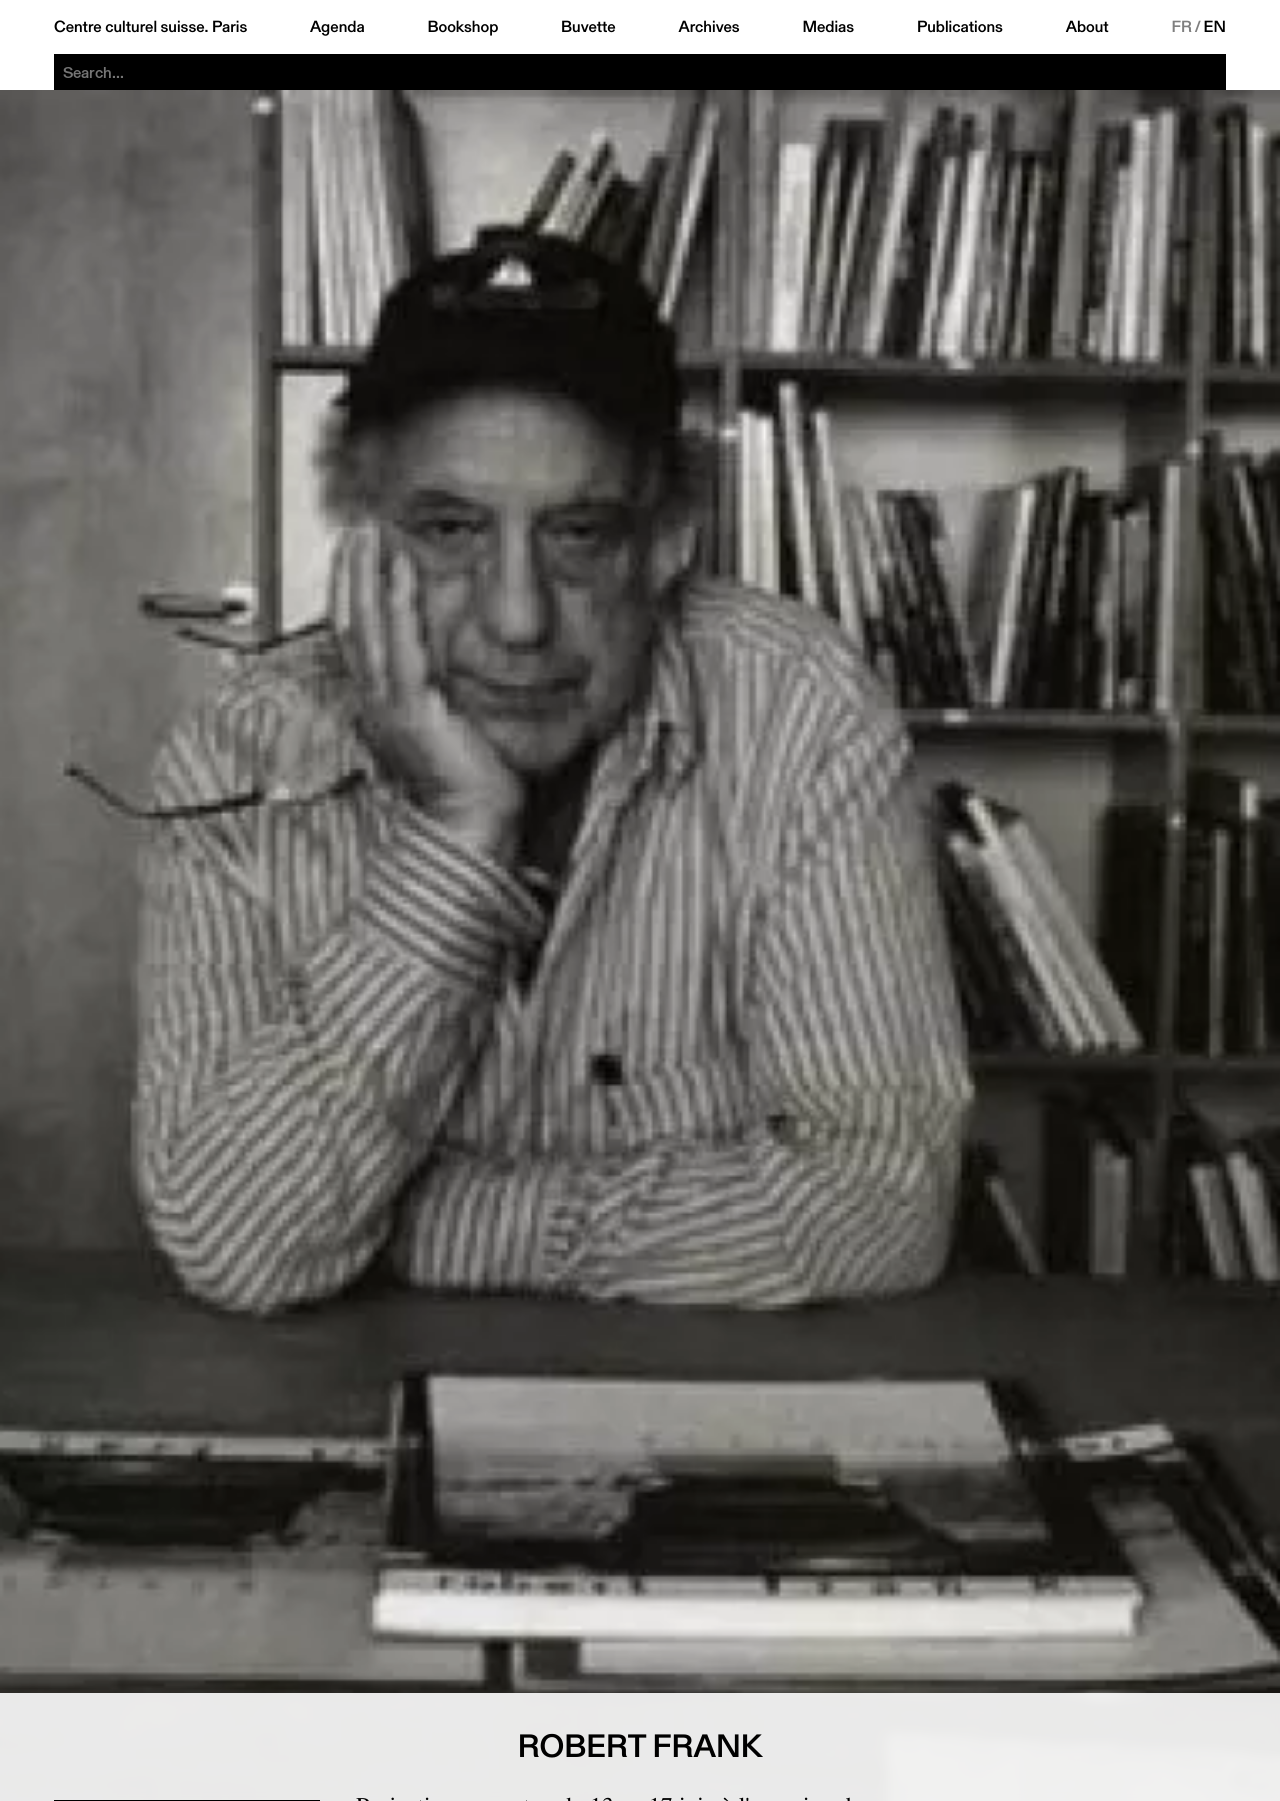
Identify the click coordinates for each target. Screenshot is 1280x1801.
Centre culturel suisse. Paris (150, 27)
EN (1215, 27)
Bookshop (462, 27)
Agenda (337, 27)
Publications (960, 27)
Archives (708, 27)
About (1087, 27)
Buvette (588, 27)
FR (1181, 27)
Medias (828, 27)
